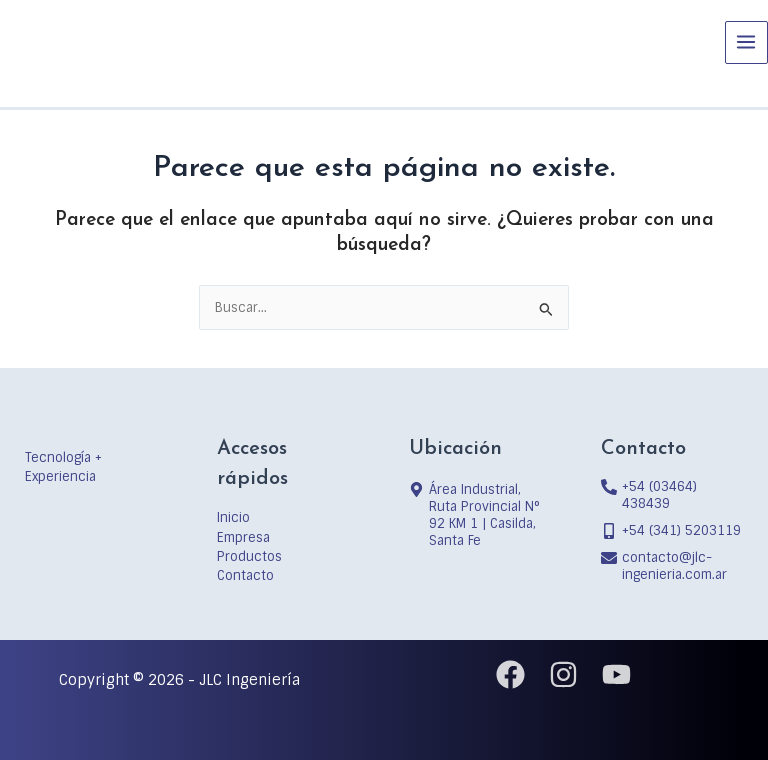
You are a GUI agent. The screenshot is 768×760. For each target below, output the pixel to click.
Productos (249, 556)
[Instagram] (563, 674)
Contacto (245, 575)
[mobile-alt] (671, 530)
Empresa (243, 537)
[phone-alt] (672, 495)
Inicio (233, 517)
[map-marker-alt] (480, 515)
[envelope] (672, 566)
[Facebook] (510, 674)
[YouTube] (616, 674)
